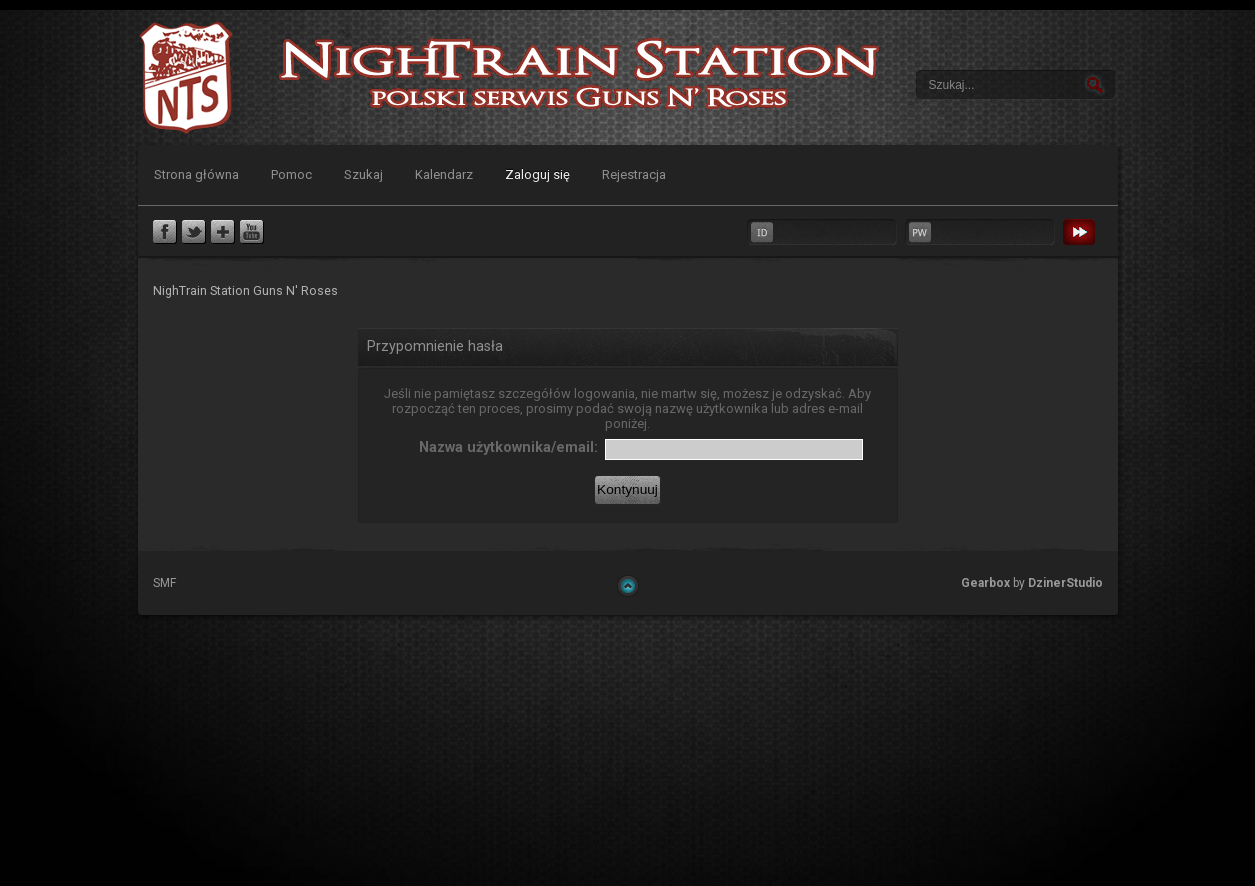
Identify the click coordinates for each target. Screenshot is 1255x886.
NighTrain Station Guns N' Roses (186, 77)
